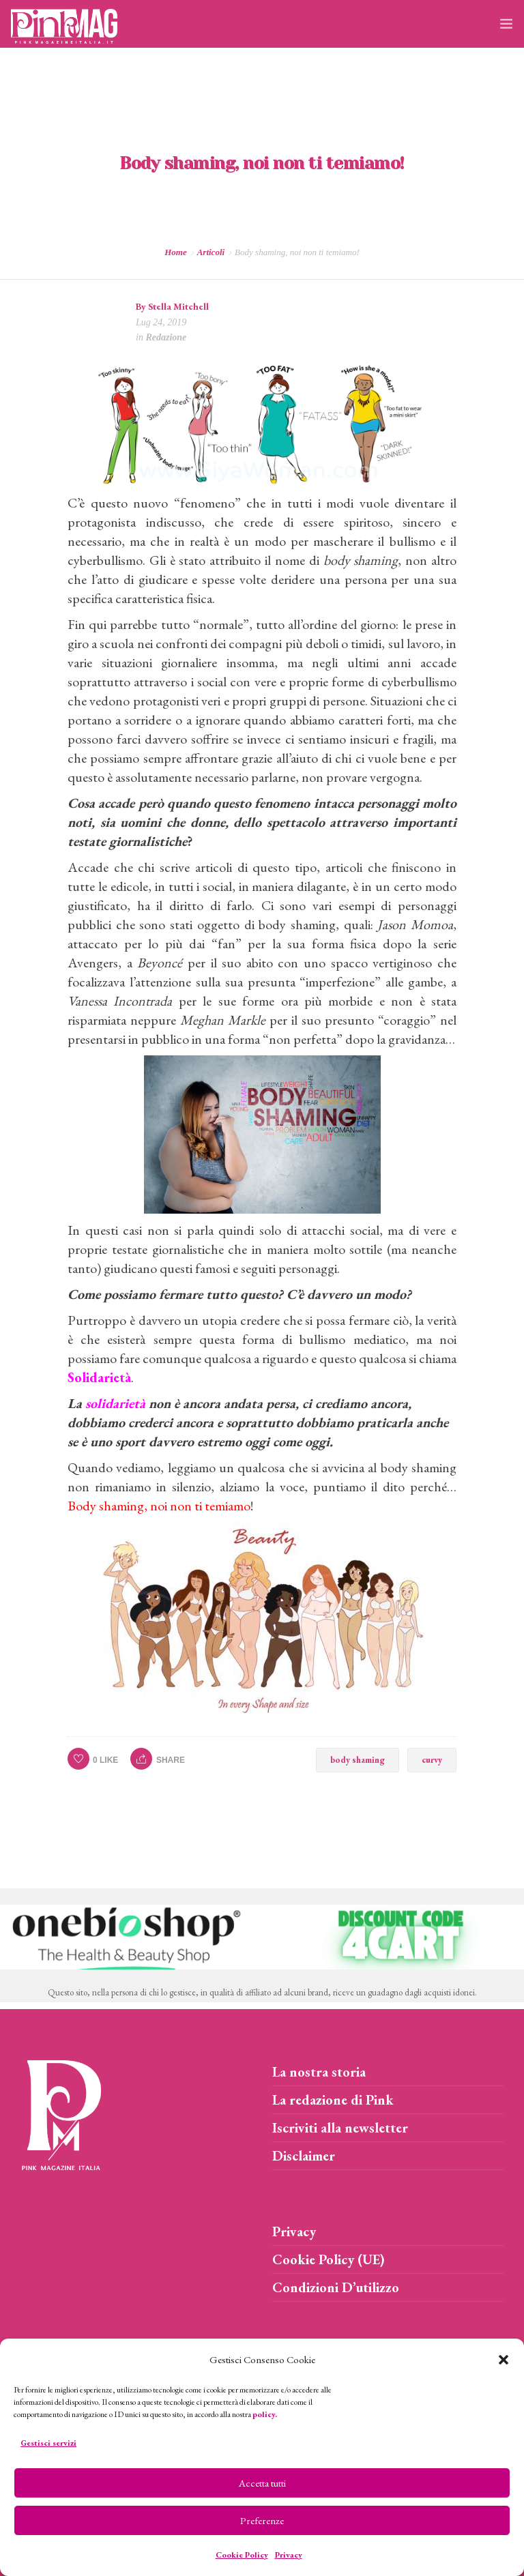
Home (175, 252)
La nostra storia (319, 2072)
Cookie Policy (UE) (328, 2259)
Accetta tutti (262, 2482)
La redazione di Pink (333, 2100)
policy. (264, 2414)
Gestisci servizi (48, 2443)
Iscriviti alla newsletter (340, 2128)
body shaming (357, 1760)
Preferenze (262, 2520)
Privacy (288, 2554)
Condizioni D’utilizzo (335, 2287)
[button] (503, 2360)
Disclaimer (303, 2156)
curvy (432, 1760)
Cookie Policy (242, 2554)
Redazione (165, 337)
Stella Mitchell (178, 306)
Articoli (210, 252)
